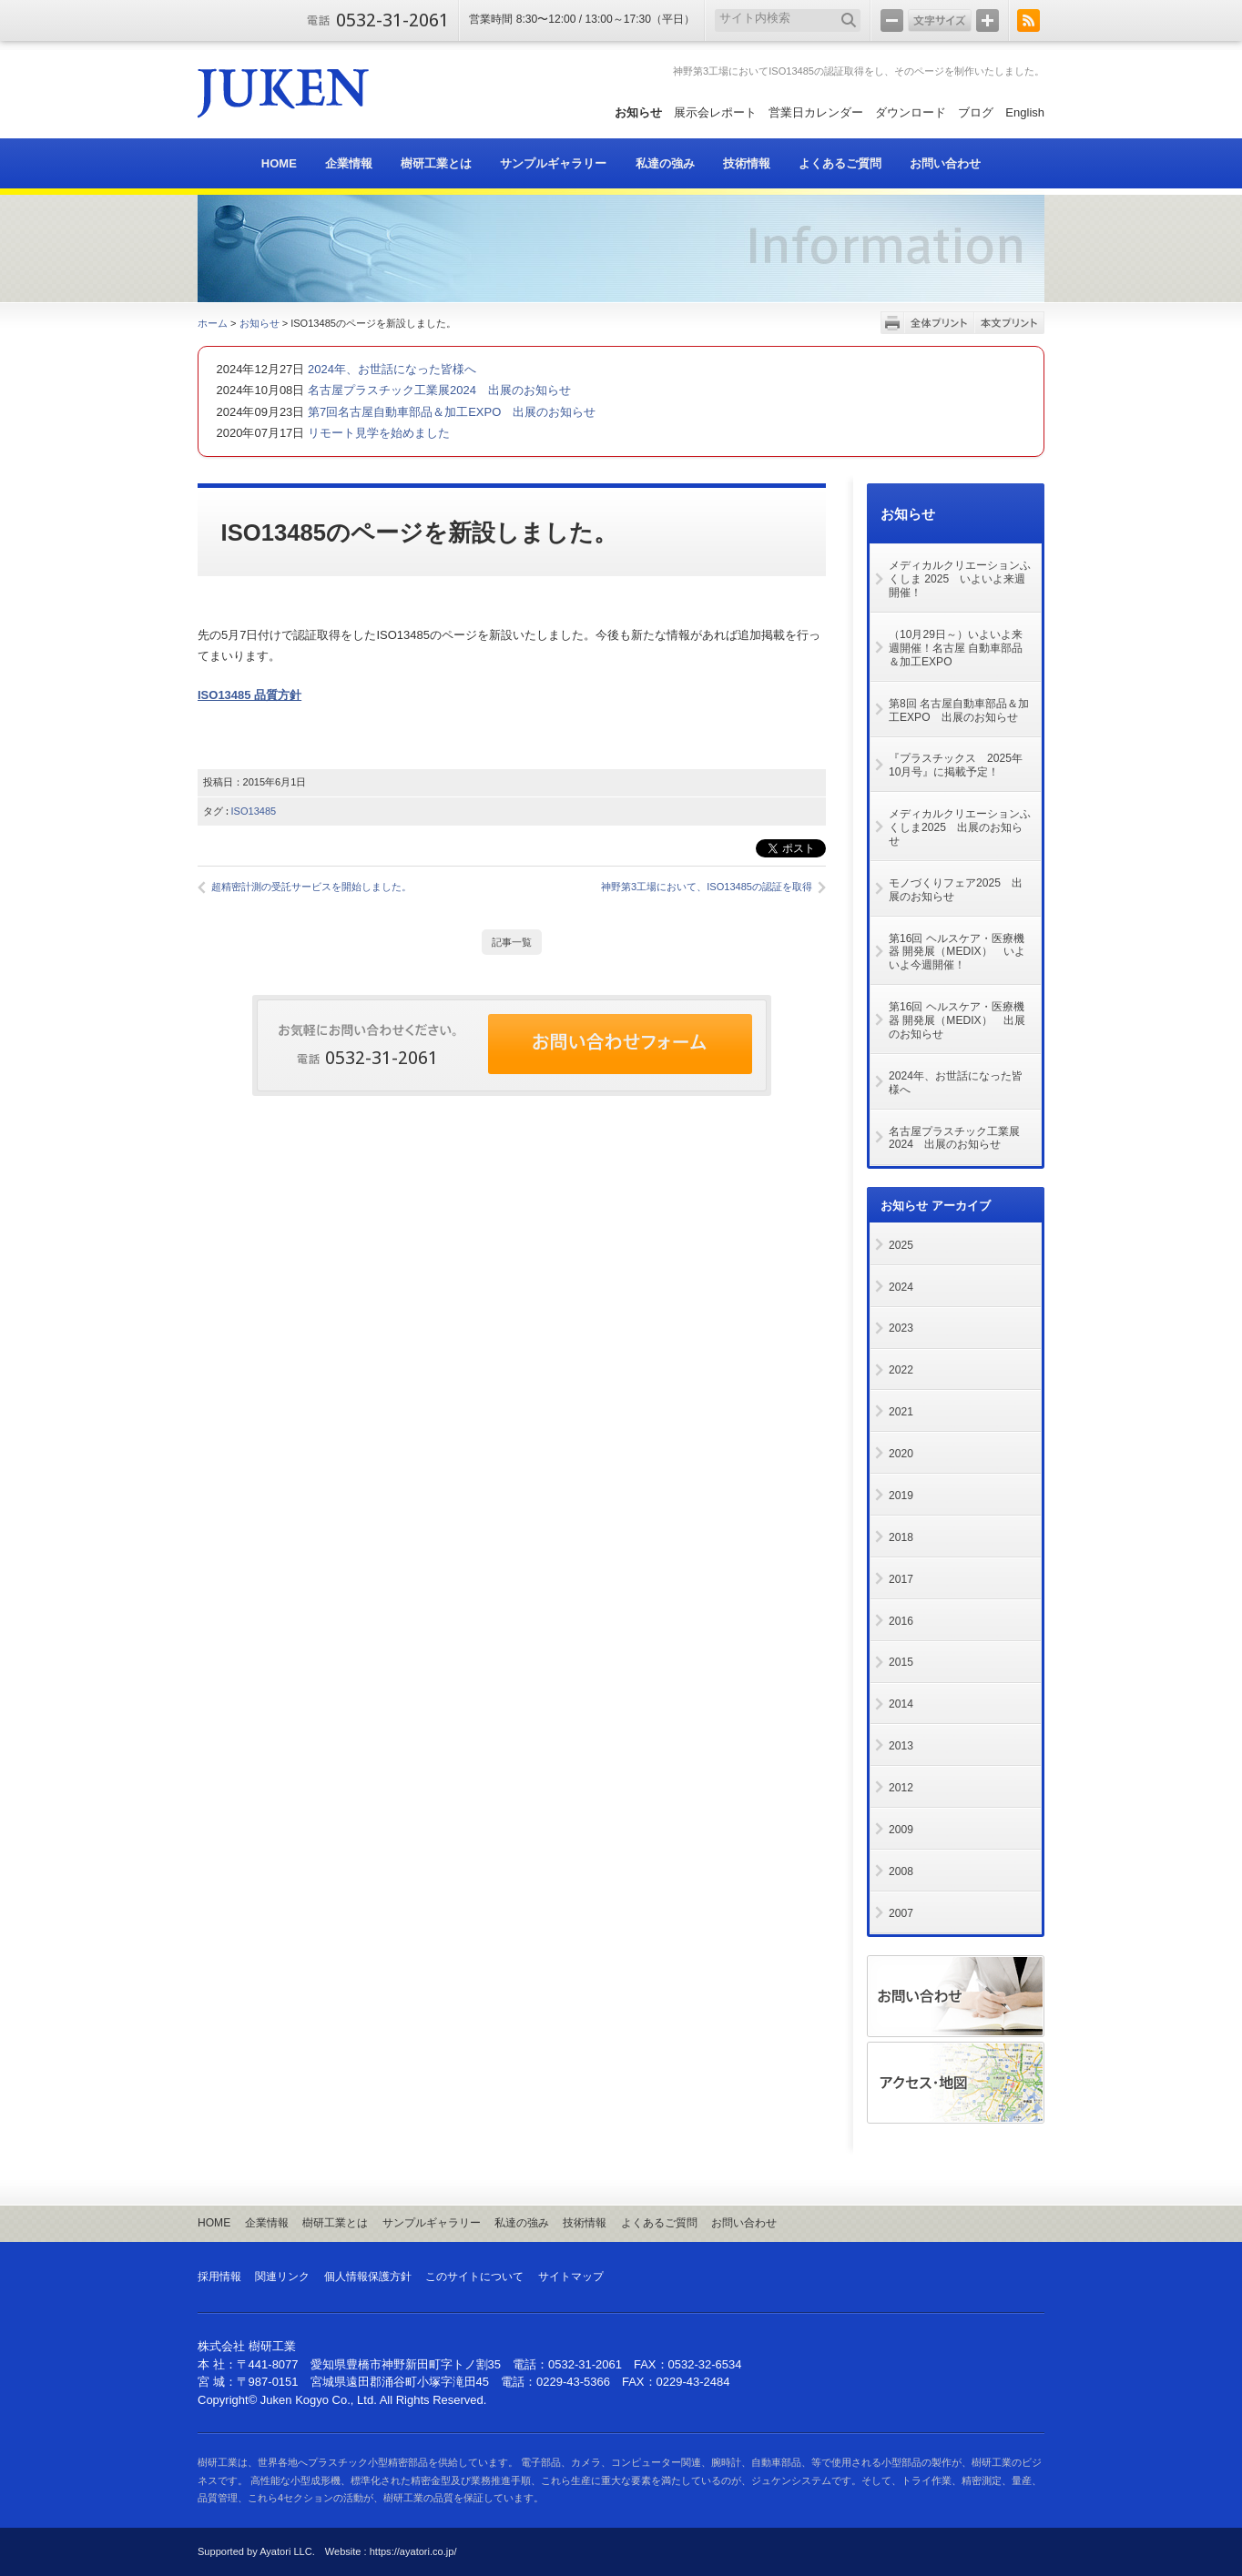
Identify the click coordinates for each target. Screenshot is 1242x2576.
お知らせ (638, 112)
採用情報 (219, 2276)
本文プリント (1009, 322)
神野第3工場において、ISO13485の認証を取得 (706, 886)
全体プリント (939, 322)
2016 (901, 1621)
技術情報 (584, 2222)
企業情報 (267, 2222)
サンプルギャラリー (431, 2222)
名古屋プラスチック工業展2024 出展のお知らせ (437, 390)
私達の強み (521, 2222)
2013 (901, 1745)
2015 (901, 1662)
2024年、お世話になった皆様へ (390, 369)
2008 (901, 1871)
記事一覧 (512, 942)
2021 (901, 1411)
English (1024, 112)
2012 (901, 1787)
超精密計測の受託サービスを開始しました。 (311, 886)
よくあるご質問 (659, 2222)
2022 (901, 1370)
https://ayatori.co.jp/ (413, 2551)
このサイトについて (474, 2276)
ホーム (213, 323)
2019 (901, 1495)
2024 (901, 1287)
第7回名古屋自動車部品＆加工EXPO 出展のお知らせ (450, 412)
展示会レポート (715, 112)
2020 (901, 1453)
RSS (1028, 20)
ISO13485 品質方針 (249, 695)
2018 (901, 1537)
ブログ (975, 112)
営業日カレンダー (816, 112)
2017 (901, 1579)
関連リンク (282, 2276)
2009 (901, 1829)
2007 (901, 1913)
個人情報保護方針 (368, 2276)
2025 (901, 1245)
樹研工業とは (335, 2222)
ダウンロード (910, 112)
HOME (214, 2222)
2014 (901, 1704)
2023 (901, 1328)
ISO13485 (254, 811)
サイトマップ (571, 2276)
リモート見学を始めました (377, 433)
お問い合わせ (744, 2222)
